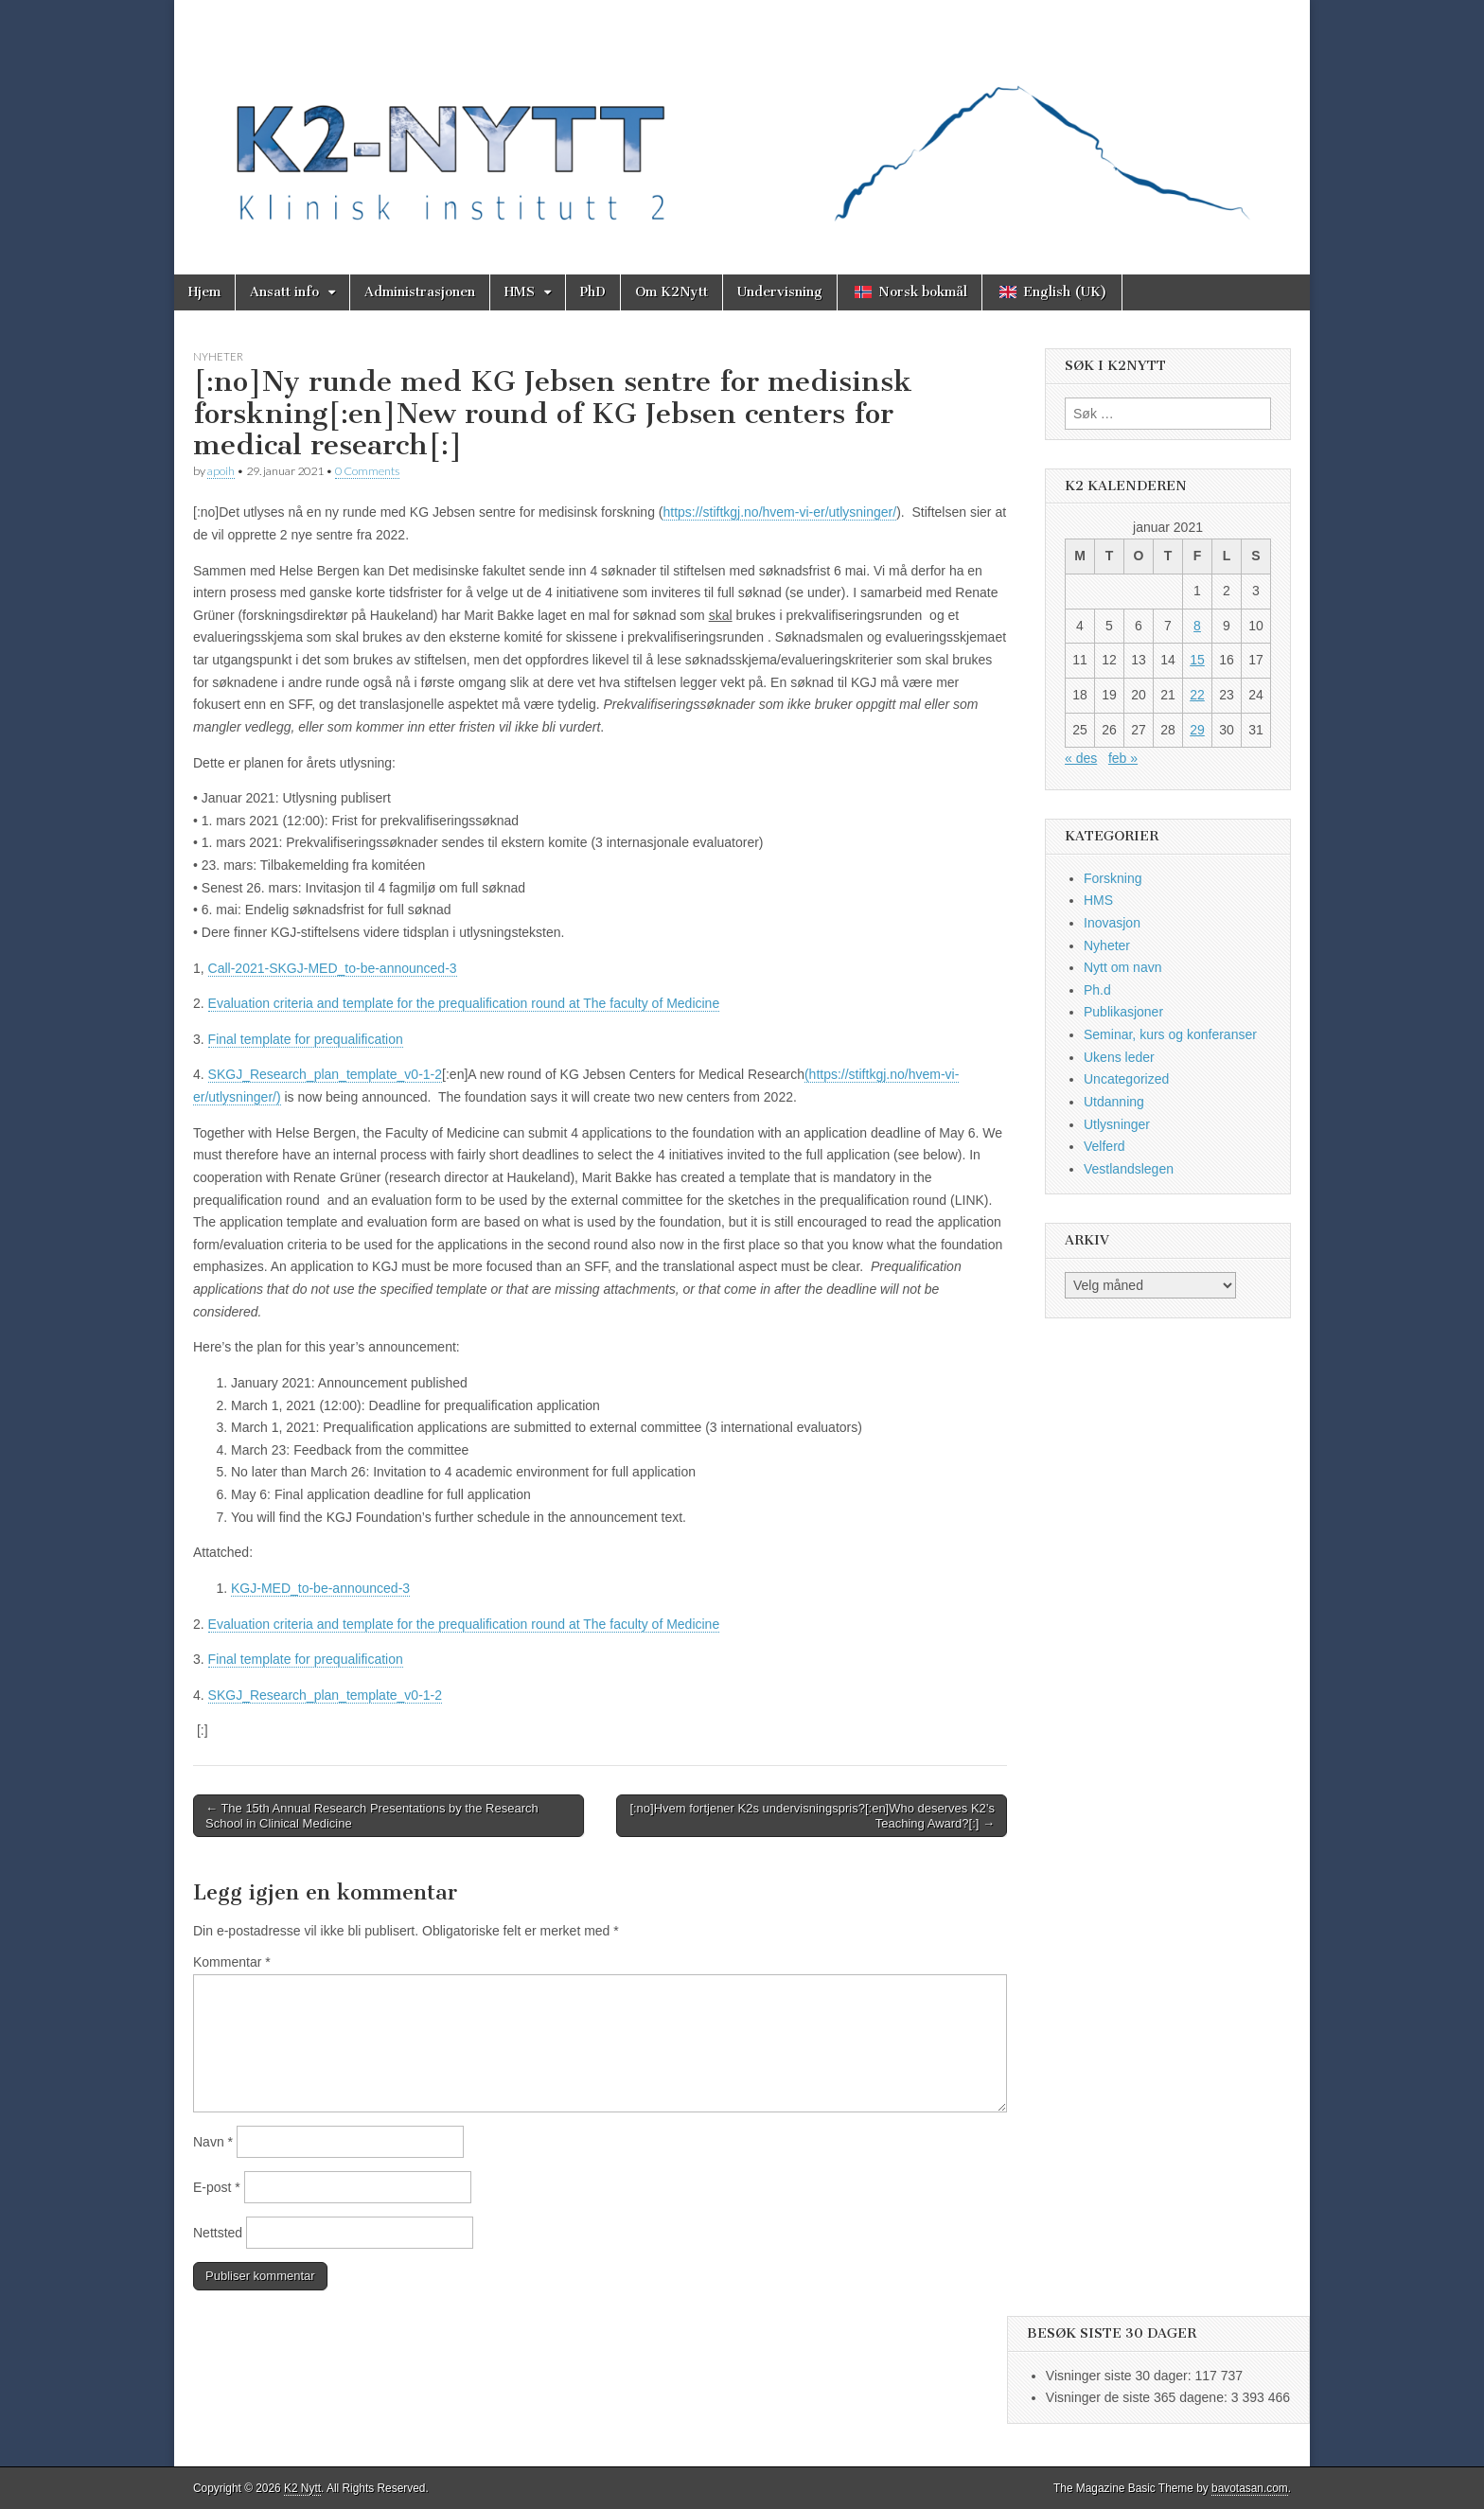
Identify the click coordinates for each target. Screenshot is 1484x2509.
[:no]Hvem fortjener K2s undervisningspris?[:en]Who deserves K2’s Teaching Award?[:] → (812, 1815)
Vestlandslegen (1129, 1168)
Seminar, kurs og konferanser (1170, 1034)
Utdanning (1114, 1101)
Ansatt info (284, 292)
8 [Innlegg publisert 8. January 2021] (1197, 625)
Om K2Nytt (671, 292)
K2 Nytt (302, 2488)
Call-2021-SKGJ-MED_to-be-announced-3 (332, 968)
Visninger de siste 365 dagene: (1138, 2397)
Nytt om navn (1122, 967)
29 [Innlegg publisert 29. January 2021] (1197, 729)
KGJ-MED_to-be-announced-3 (320, 1588)
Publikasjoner (1123, 1011)
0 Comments (367, 471)
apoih (221, 471)
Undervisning (779, 292)
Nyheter (218, 356)
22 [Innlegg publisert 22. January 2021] (1197, 694)
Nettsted (217, 2232)
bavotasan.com (1249, 2488)
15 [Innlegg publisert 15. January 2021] (1197, 659)
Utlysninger (1117, 1124)
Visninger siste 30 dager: (1120, 2375)
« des (1081, 758)
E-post (216, 2187)
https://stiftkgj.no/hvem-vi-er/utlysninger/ (779, 512)
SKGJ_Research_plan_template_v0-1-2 (325, 1074)
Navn (213, 2141)
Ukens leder (1119, 1057)
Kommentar (232, 1962)
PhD (593, 292)
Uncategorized (1126, 1079)
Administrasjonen (419, 292)
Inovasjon (1112, 922)
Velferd (1104, 1146)
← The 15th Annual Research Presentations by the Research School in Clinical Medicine (372, 1815)
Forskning (1112, 878)
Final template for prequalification (305, 1039)
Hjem (204, 292)
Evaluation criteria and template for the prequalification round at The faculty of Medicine (464, 1003)
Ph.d (1097, 990)
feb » (1123, 758)
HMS (519, 292)
